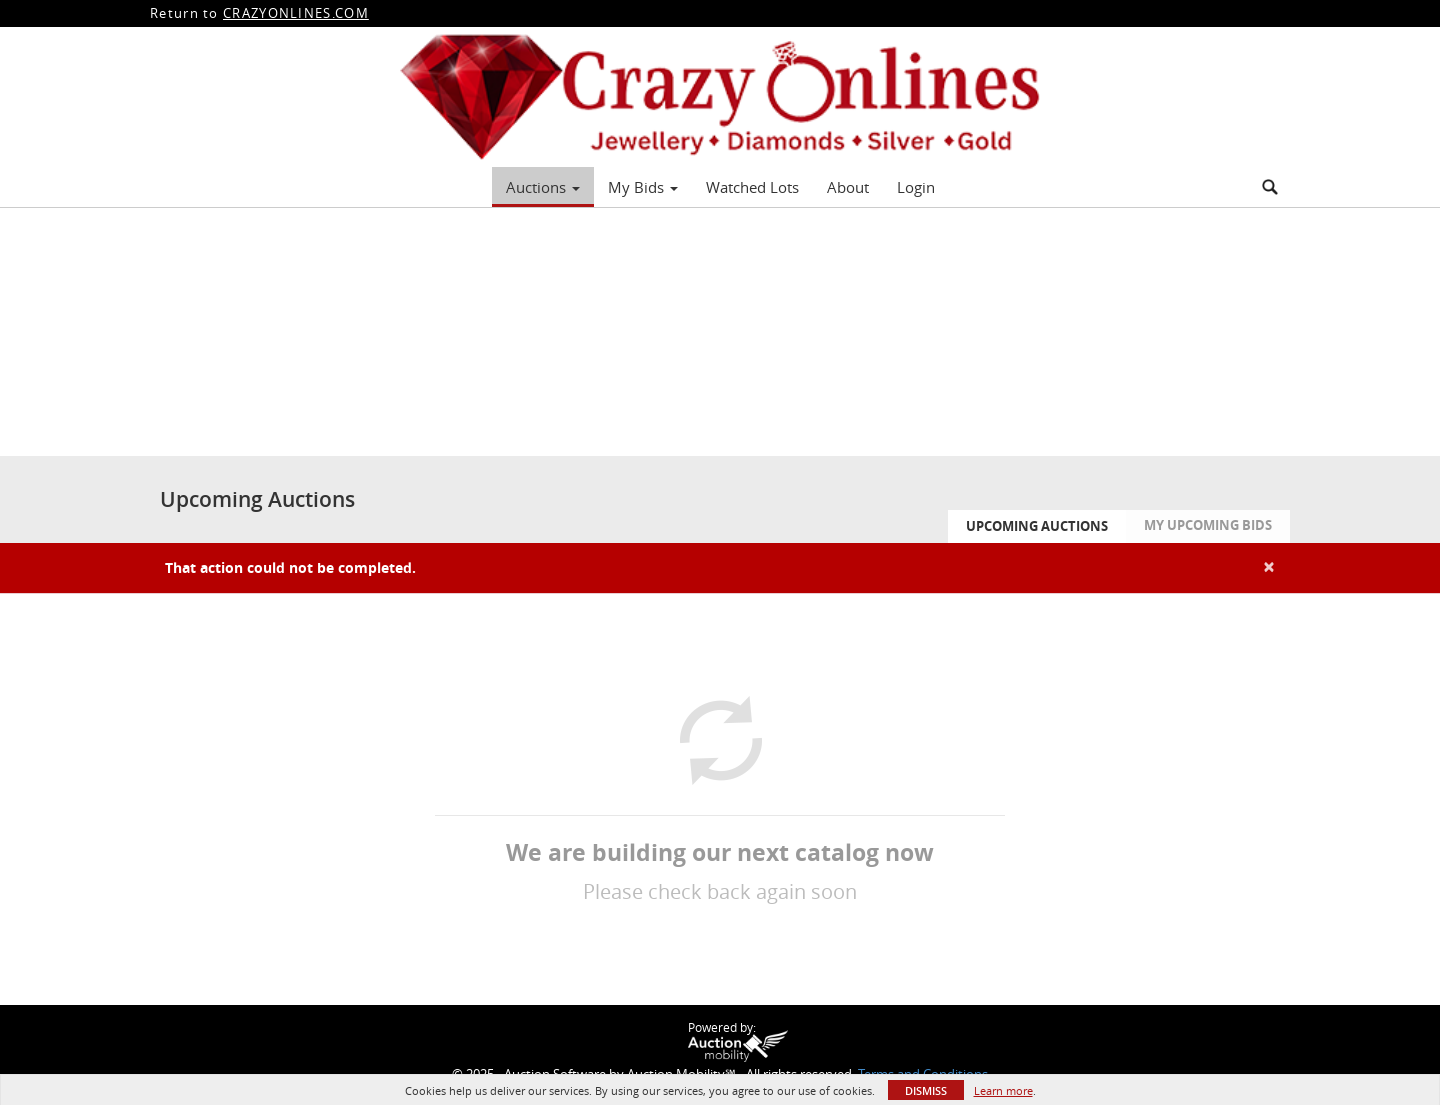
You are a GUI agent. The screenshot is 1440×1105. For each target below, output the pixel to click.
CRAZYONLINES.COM (296, 13)
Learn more (1003, 1090)
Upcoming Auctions (1037, 526)
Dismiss (926, 1090)
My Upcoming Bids (1208, 525)
